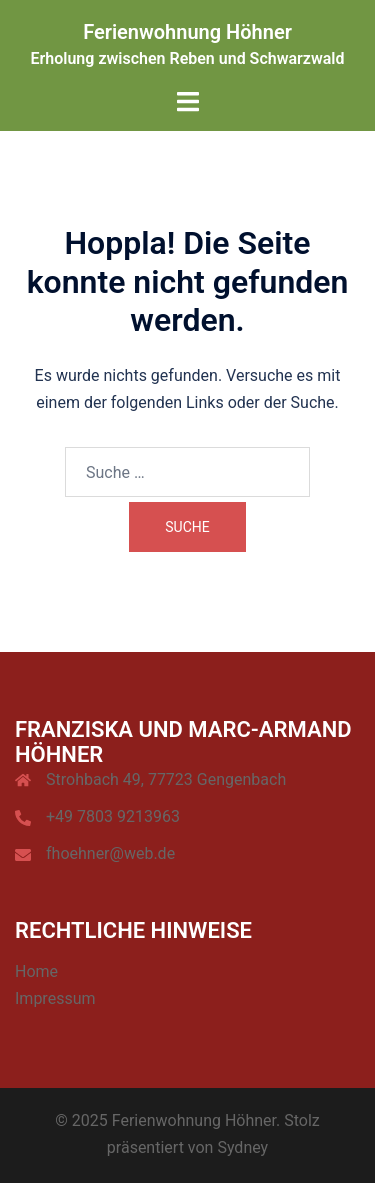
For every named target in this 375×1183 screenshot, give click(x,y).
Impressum (55, 998)
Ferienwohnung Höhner (187, 32)
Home (36, 971)
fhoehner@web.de (110, 853)
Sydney (242, 1147)
